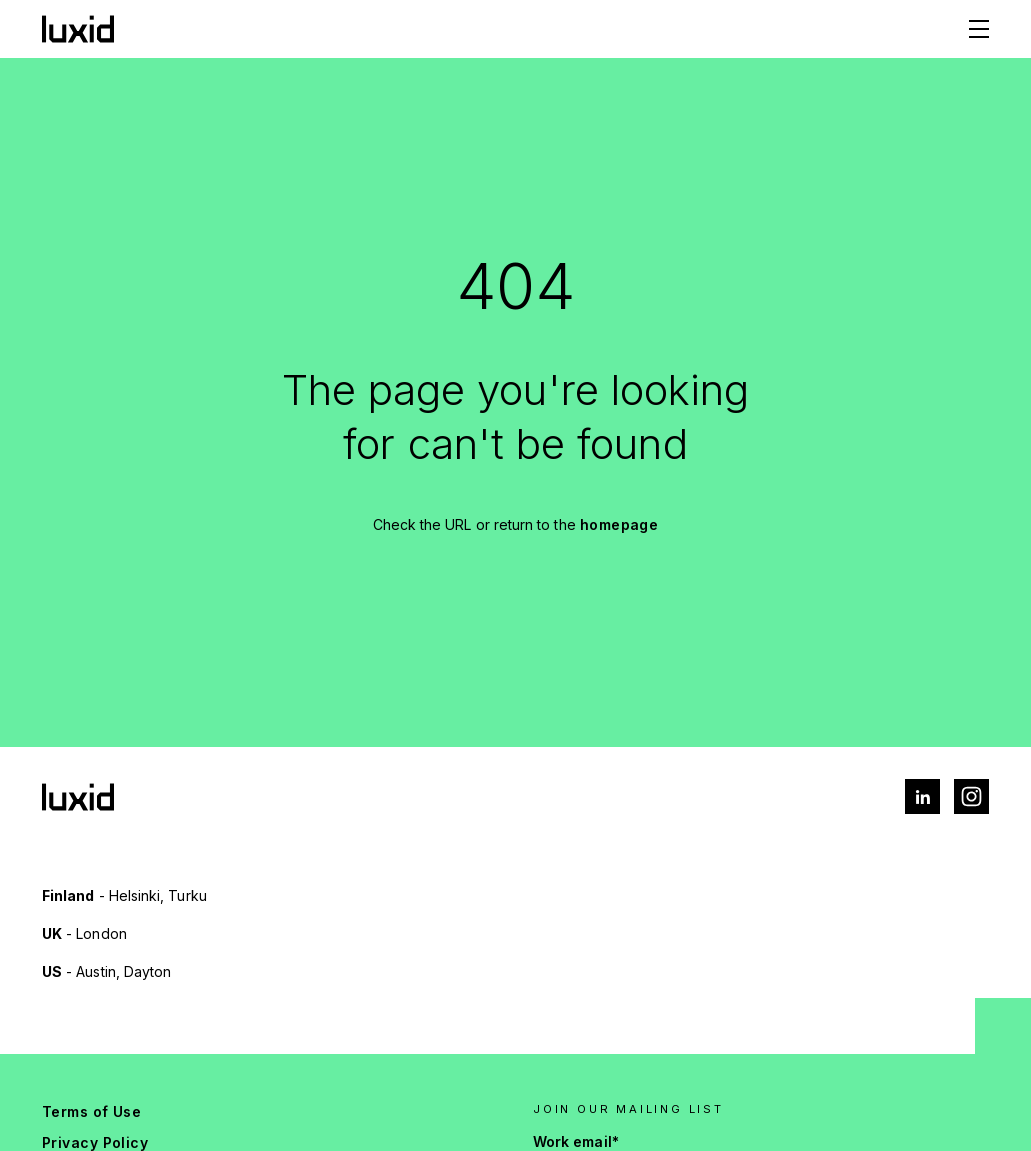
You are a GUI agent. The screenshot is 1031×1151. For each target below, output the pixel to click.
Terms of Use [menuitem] (91, 1111)
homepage (619, 524)
